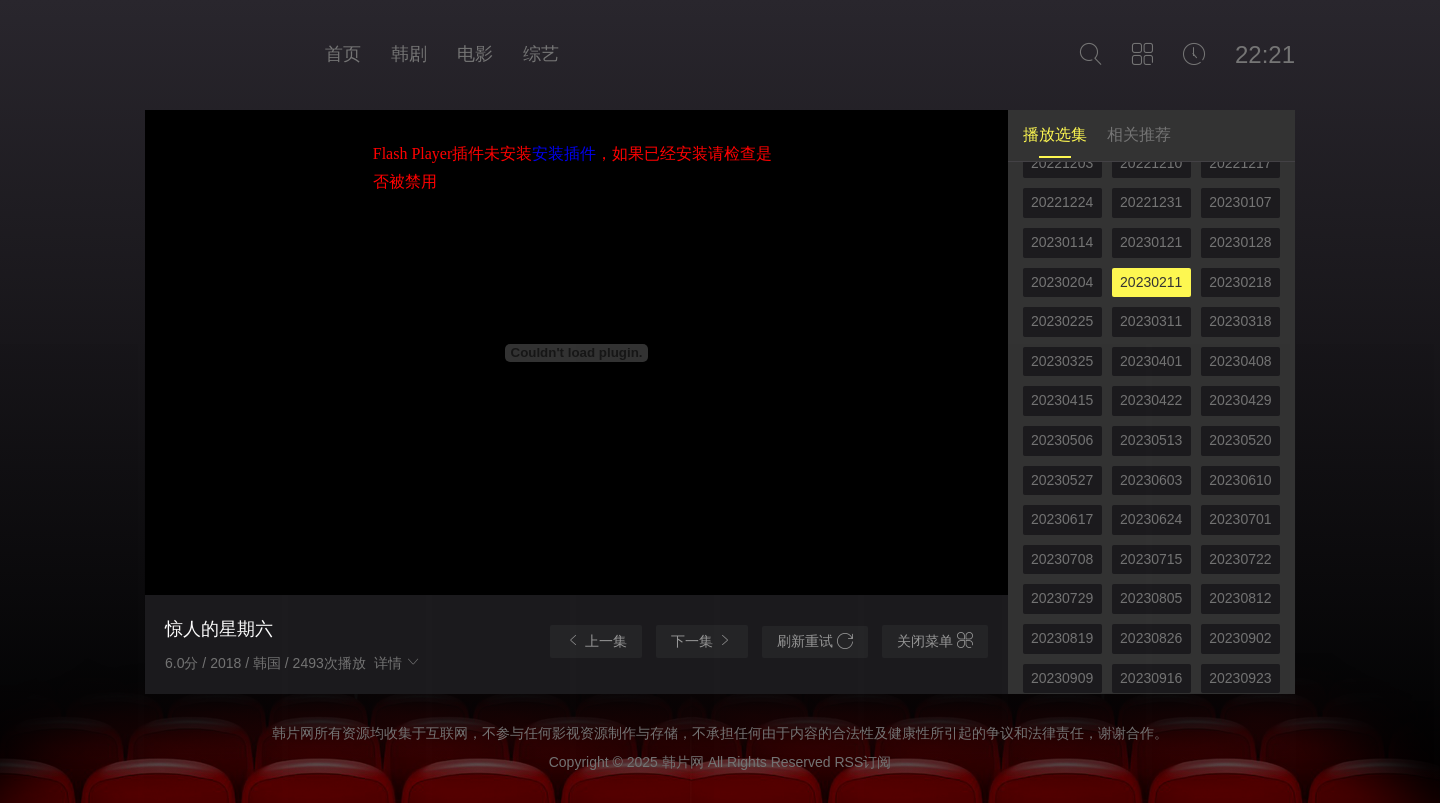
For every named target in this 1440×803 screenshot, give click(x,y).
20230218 (1240, 282)
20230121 (1151, 242)
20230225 (1062, 321)
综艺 (541, 54)
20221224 (1062, 202)
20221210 (1151, 163)
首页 (343, 54)
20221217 (1240, 163)
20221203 (1062, 163)
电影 (475, 54)
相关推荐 (1139, 134)
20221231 (1151, 202)
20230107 (1240, 202)
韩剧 (409, 54)
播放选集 (1055, 134)
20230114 (1062, 242)
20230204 (1062, 282)
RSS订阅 (862, 762)
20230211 (1151, 282)
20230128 (1240, 242)
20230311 (1151, 321)
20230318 (1240, 321)
